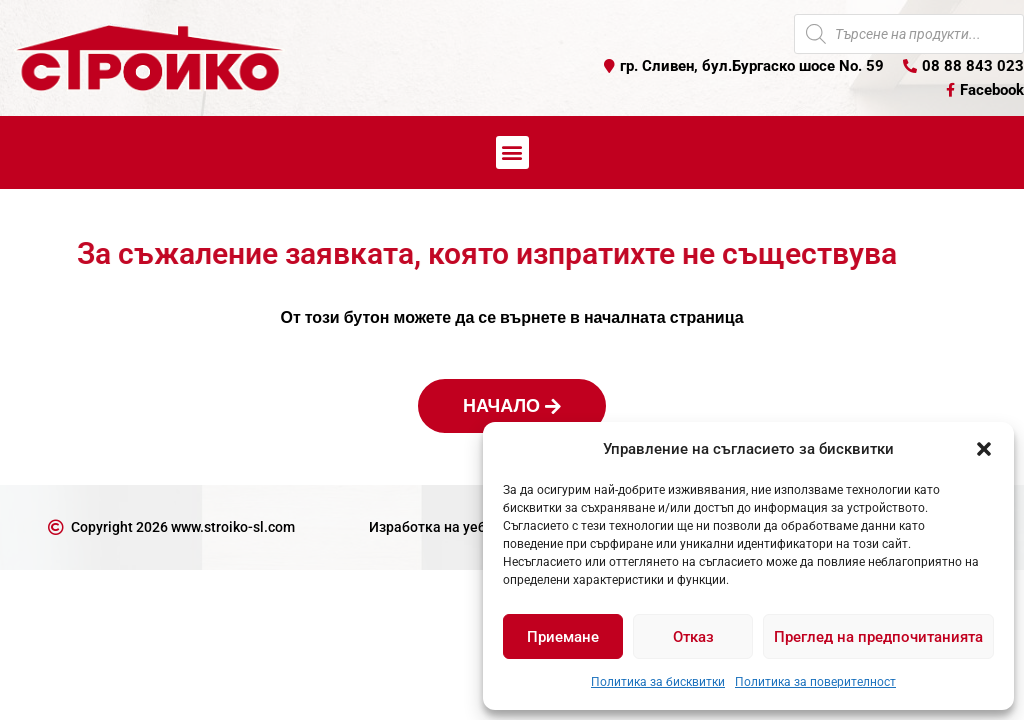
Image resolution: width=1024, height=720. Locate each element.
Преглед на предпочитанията (878, 637)
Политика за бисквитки (658, 682)
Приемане (563, 637)
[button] (984, 449)
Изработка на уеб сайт (443, 527)
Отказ (693, 637)
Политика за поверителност (815, 682)
